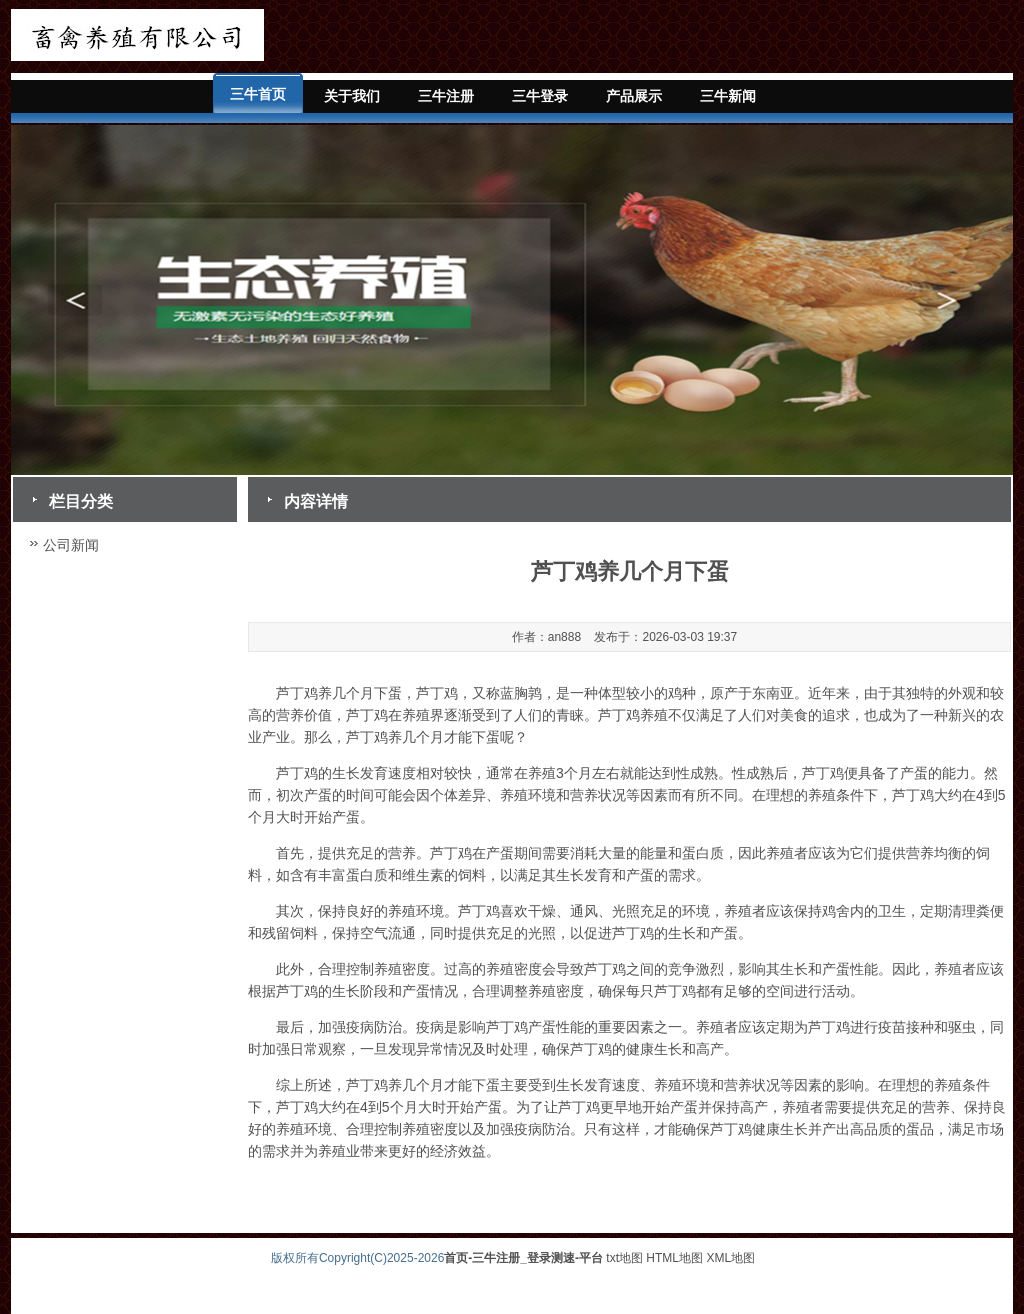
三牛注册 (446, 96)
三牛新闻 (728, 96)
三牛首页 (258, 94)
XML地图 (730, 1258)
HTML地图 (674, 1258)
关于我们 (352, 96)
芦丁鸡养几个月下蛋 (339, 693)
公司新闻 (71, 545)
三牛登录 (540, 96)
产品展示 (634, 96)
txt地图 (624, 1258)
